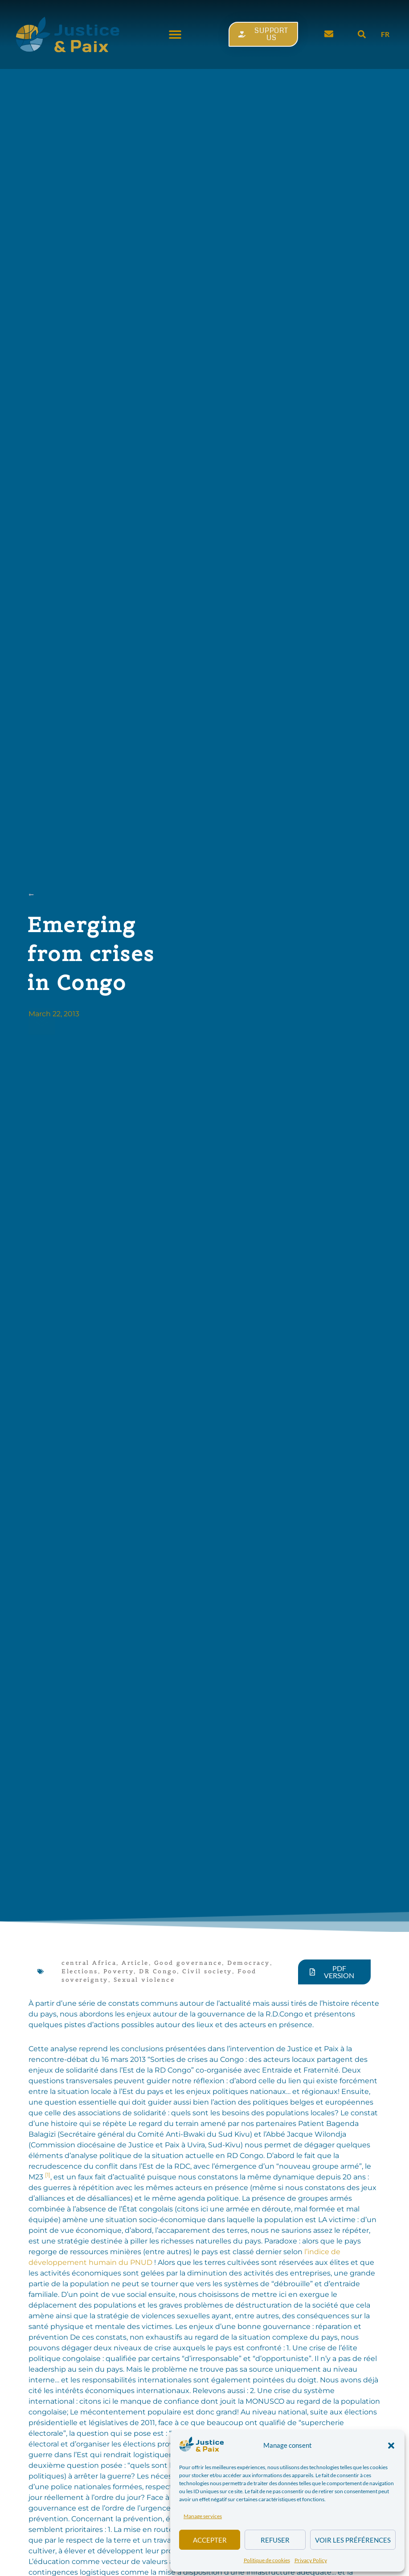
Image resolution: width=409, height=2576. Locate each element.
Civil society (207, 1971)
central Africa (88, 1963)
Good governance (188, 1963)
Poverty (118, 1971)
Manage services (203, 2516)
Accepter (210, 2540)
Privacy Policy (310, 2560)
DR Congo (158, 1971)
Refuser (275, 2540)
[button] (391, 2445)
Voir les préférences (353, 2540)
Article (135, 1963)
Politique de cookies (267, 2560)
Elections (79, 1971)
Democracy (248, 1963)
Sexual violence (144, 1980)
